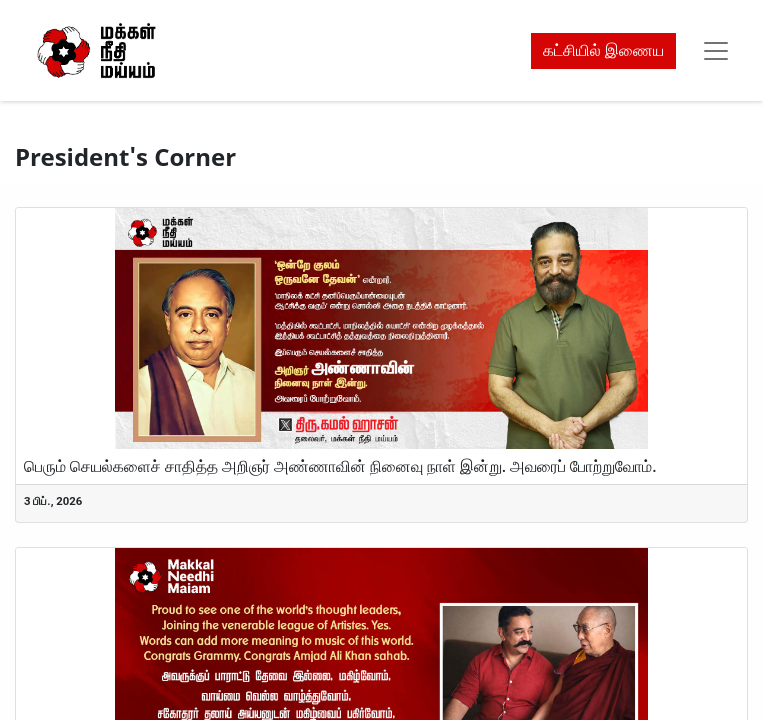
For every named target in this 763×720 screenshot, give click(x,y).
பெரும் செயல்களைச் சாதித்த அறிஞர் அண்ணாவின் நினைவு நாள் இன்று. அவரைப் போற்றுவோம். (340, 466)
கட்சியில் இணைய (603, 50)
